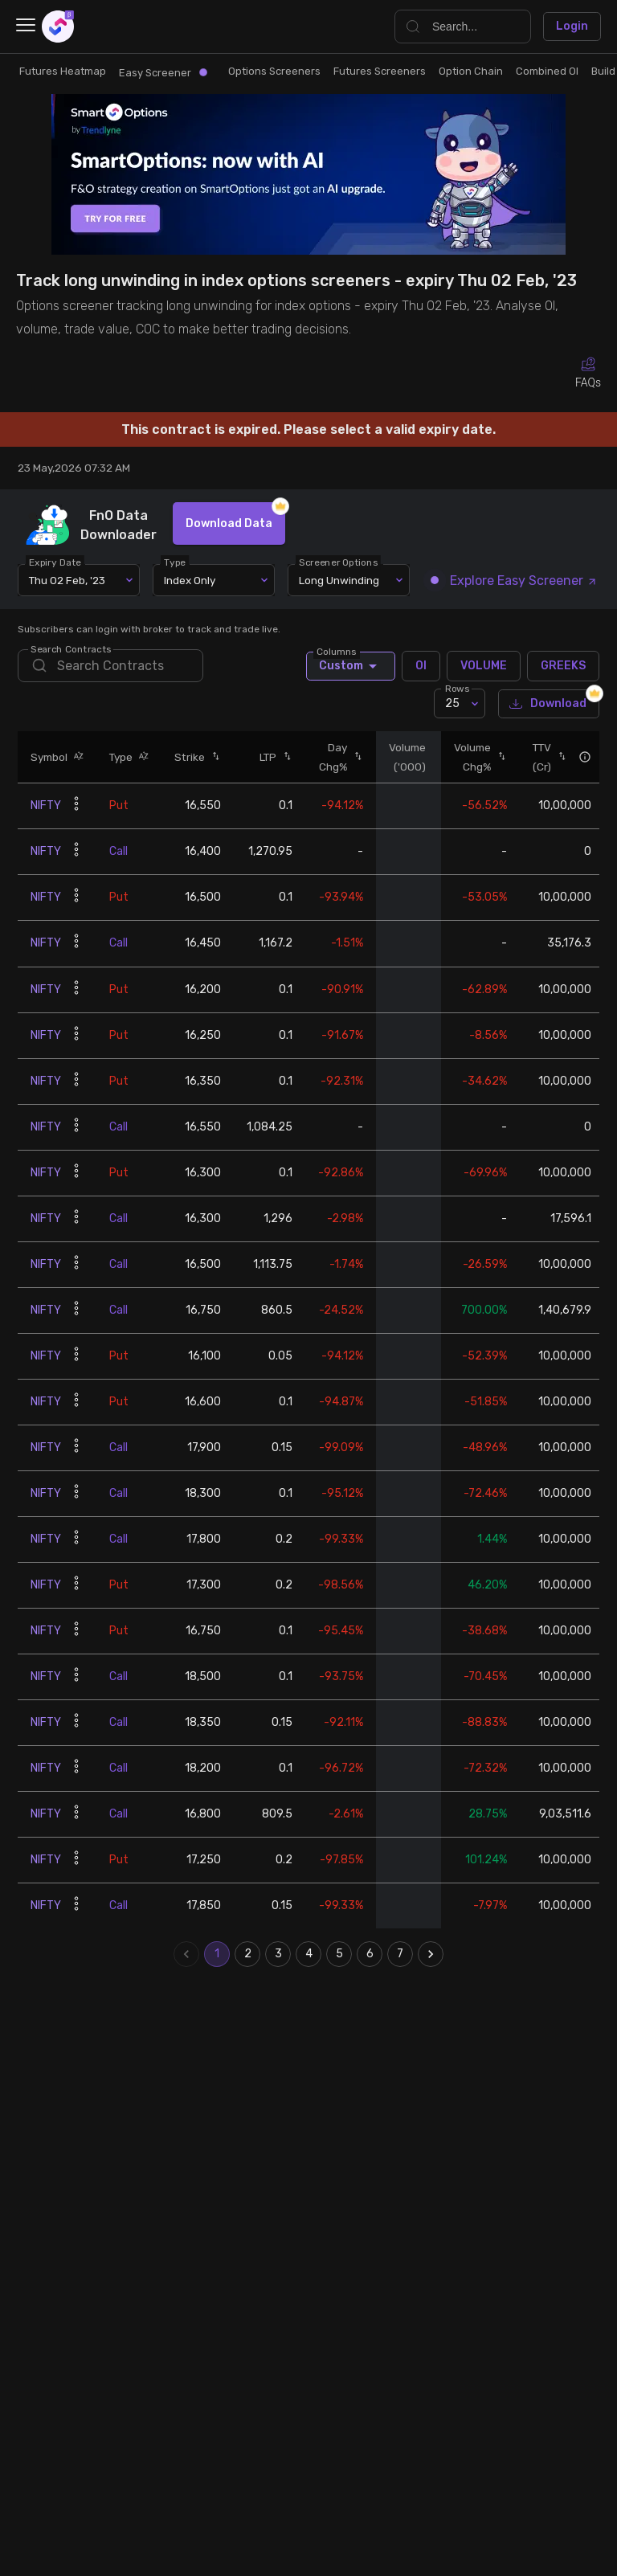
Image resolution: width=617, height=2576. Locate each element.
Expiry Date (56, 562)
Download (549, 704)
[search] (110, 665)
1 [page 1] (217, 1954)
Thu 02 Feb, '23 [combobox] (67, 580)
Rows (457, 688)
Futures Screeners (379, 71)
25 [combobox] (452, 703)
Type (175, 562)
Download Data (229, 523)
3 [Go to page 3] (278, 1954)
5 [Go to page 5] (339, 1954)
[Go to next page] (430, 1954)
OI (420, 666)
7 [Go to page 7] (400, 1954)
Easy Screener (163, 73)
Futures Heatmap (62, 71)
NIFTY (46, 805)
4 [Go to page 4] (308, 1954)
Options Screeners (274, 71)
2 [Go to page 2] (247, 1954)
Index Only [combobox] (189, 580)
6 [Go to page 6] (370, 1954)
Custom (350, 666)
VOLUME (483, 666)
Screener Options (339, 562)
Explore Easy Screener (514, 580)
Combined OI (547, 71)
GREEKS (563, 666)
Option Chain (471, 71)
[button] (75, 757)
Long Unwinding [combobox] (339, 580)
